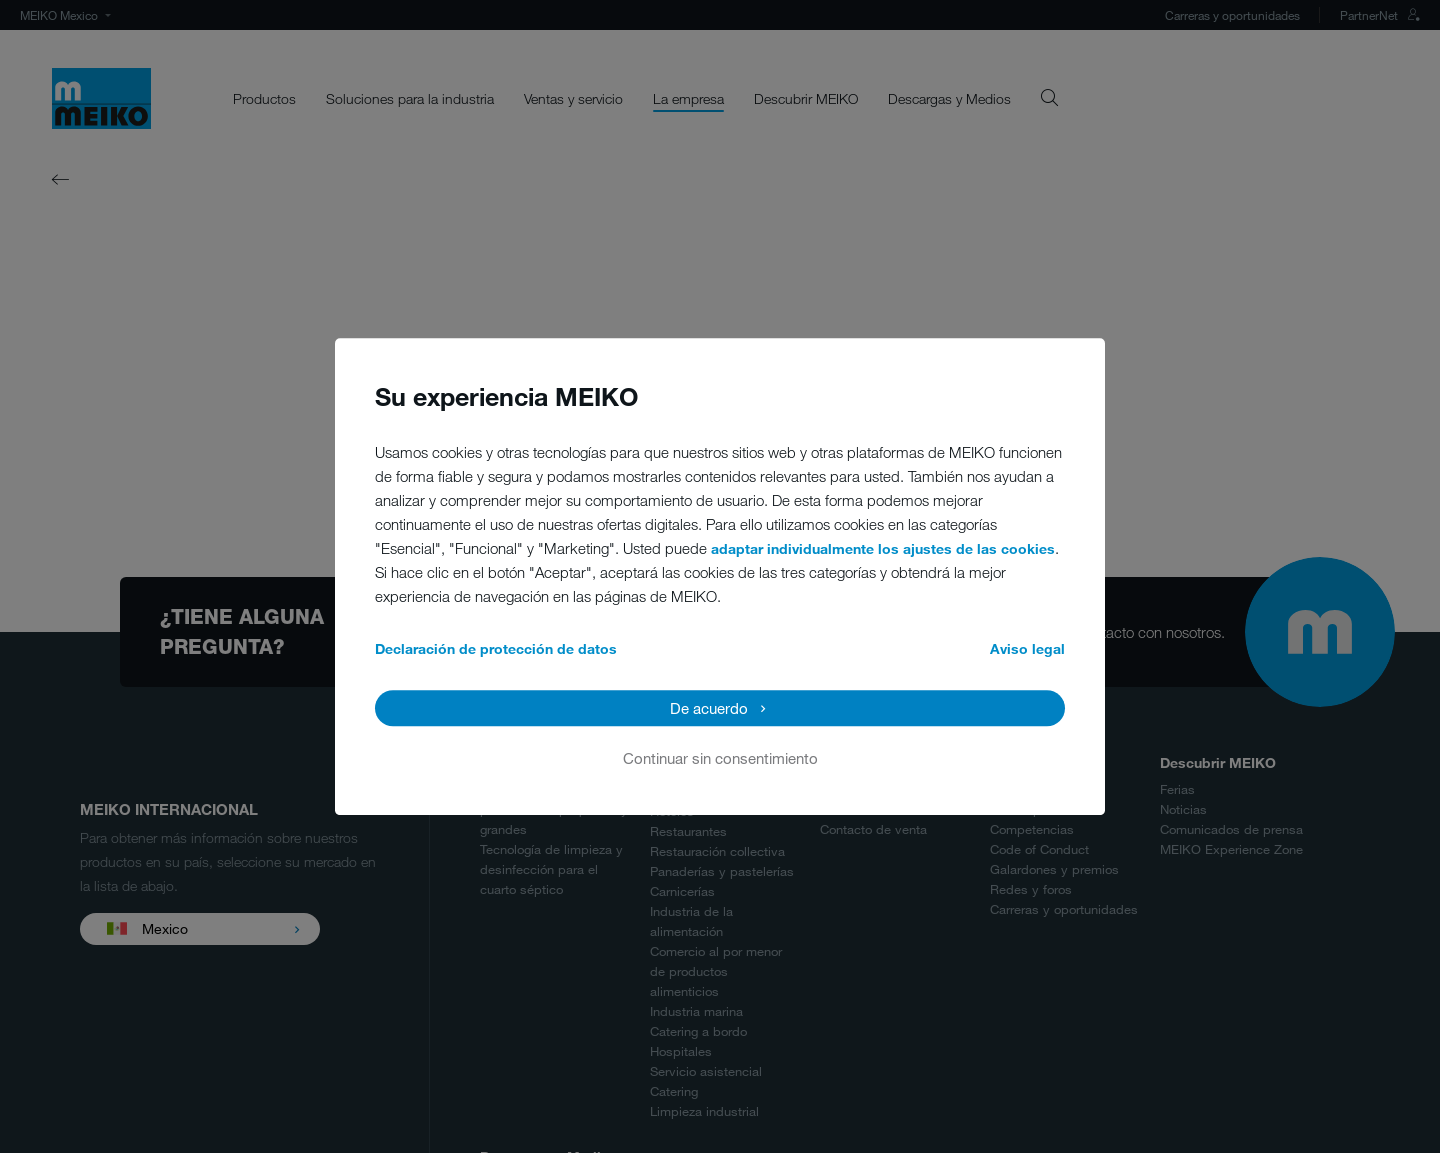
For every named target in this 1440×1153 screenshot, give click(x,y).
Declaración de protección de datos (496, 648)
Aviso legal (1027, 648)
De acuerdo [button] (709, 708)
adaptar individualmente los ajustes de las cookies (883, 548)
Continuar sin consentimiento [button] (720, 758)
